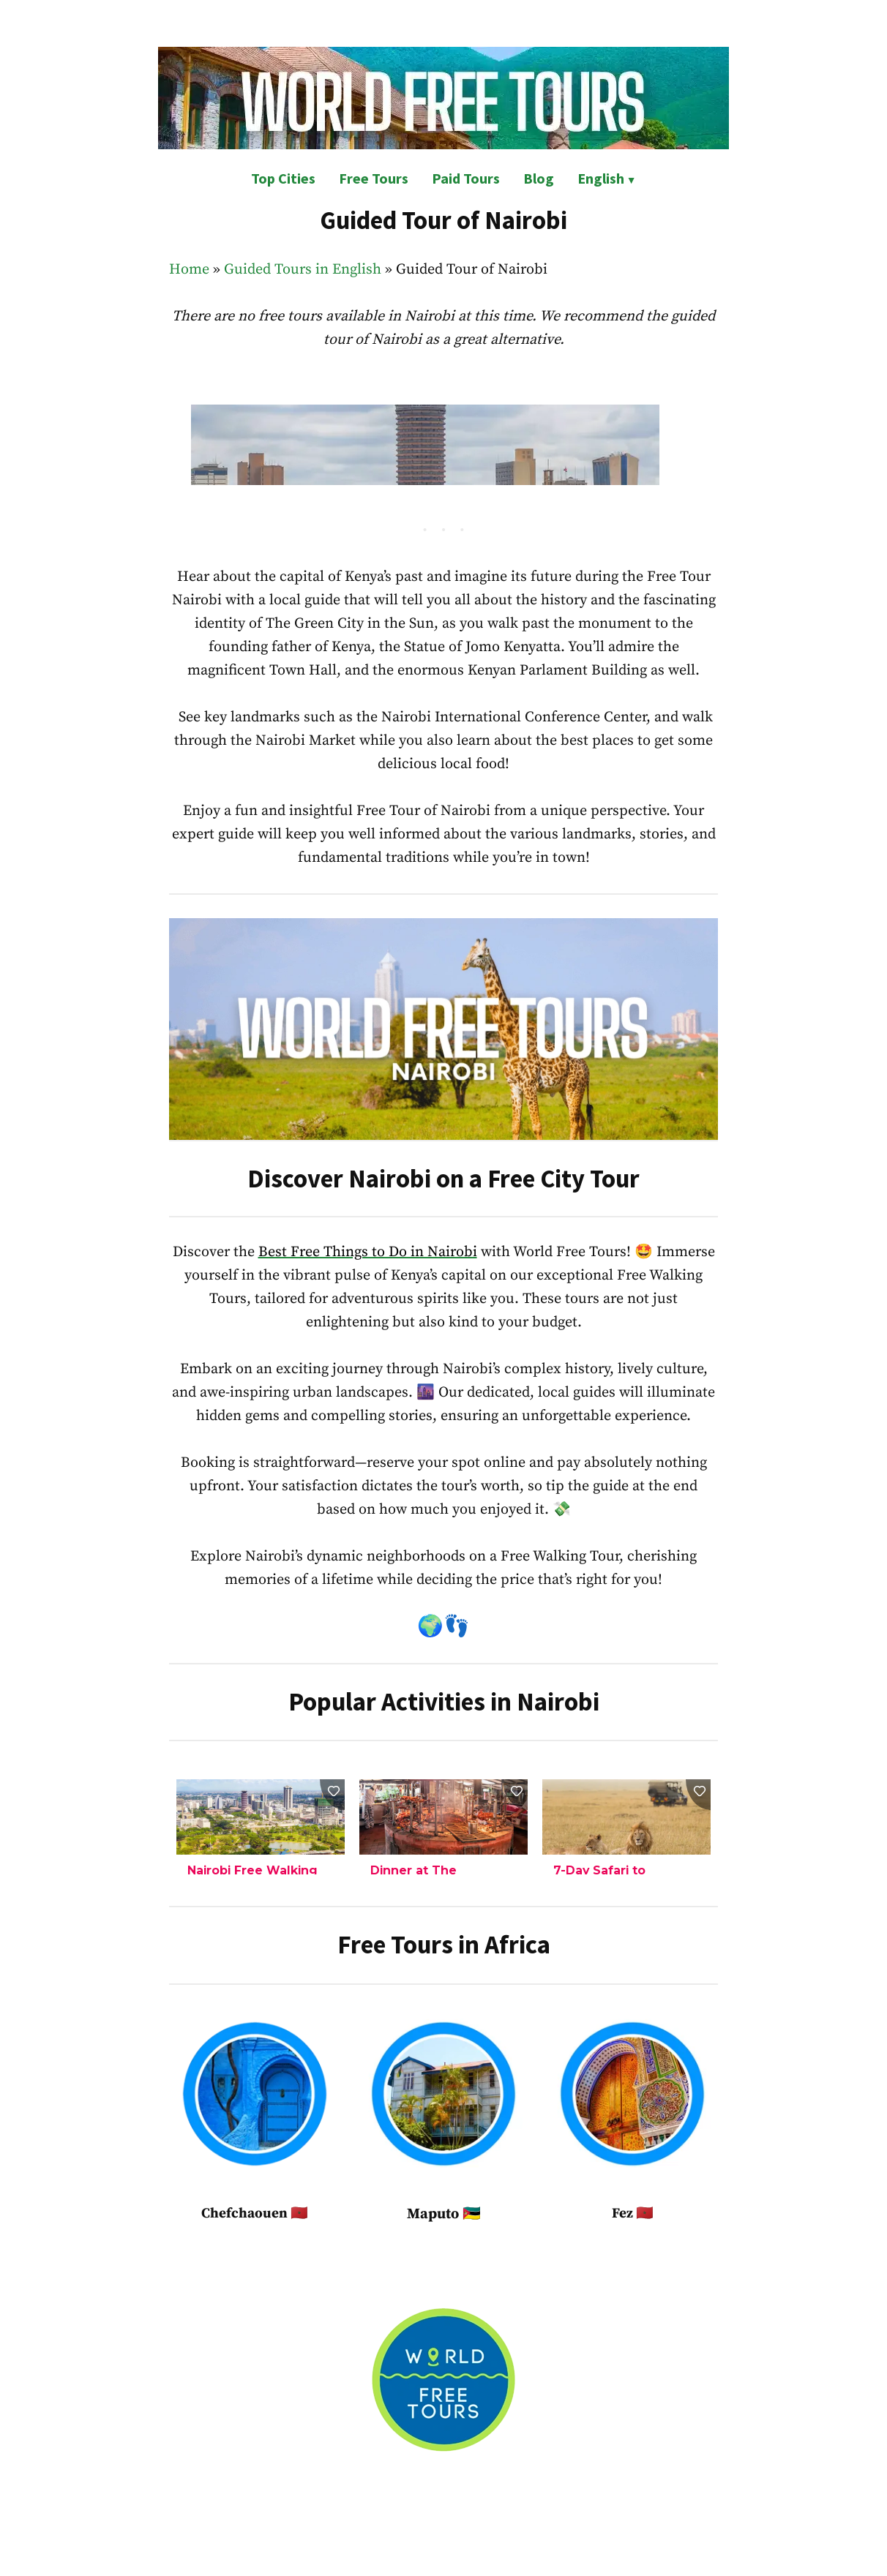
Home (189, 269)
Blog (538, 178)
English (600, 178)
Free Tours (373, 178)
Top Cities (283, 178)
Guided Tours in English (302, 269)
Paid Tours (466, 178)
